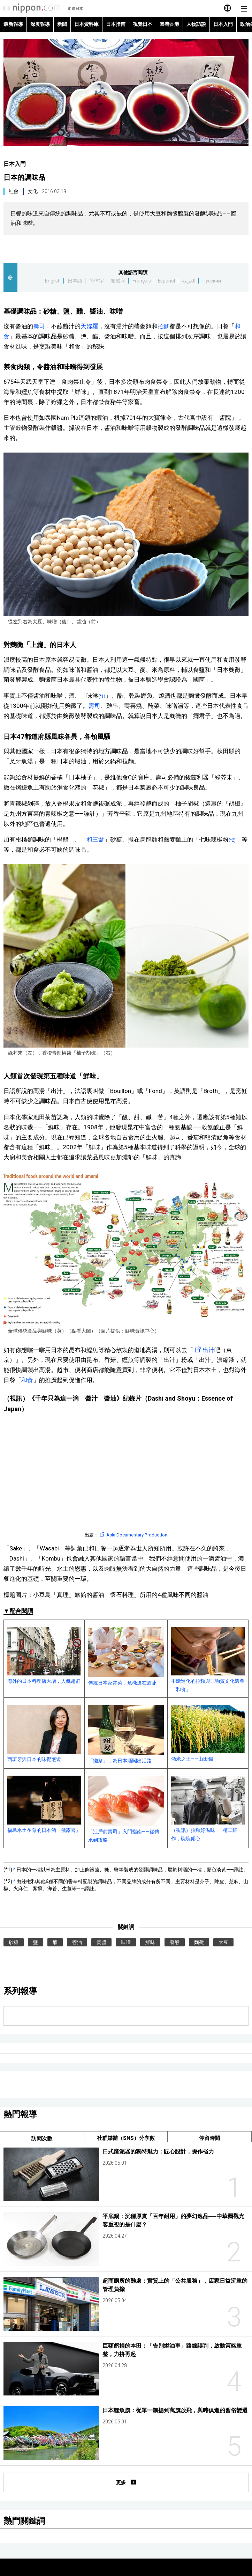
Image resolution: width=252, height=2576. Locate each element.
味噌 (126, 1942)
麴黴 (199, 1942)
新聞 (62, 24)
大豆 (223, 1942)
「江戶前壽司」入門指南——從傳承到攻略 (126, 1809)
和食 (27, 1380)
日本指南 (115, 24)
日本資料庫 (86, 24)
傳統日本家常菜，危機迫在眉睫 (126, 1656)
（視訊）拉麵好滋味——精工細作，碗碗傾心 (208, 1808)
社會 (13, 191)
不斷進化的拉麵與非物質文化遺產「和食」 (208, 1659)
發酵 (175, 1942)
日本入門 (223, 24)
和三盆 (95, 839)
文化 (33, 191)
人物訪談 (196, 24)
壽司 (39, 326)
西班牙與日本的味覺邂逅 (44, 1733)
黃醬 (101, 1942)
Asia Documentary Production (132, 1534)
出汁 (203, 1349)
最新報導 (13, 24)
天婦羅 (89, 326)
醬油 (77, 1942)
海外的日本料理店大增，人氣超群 (44, 1655)
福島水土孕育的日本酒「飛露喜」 (44, 1804)
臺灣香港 (169, 24)
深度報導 (40, 24)
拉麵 (163, 326)
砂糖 (13, 1942)
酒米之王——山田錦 (208, 1733)
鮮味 (150, 1942)
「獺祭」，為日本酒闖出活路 (126, 1734)
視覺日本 (142, 24)
